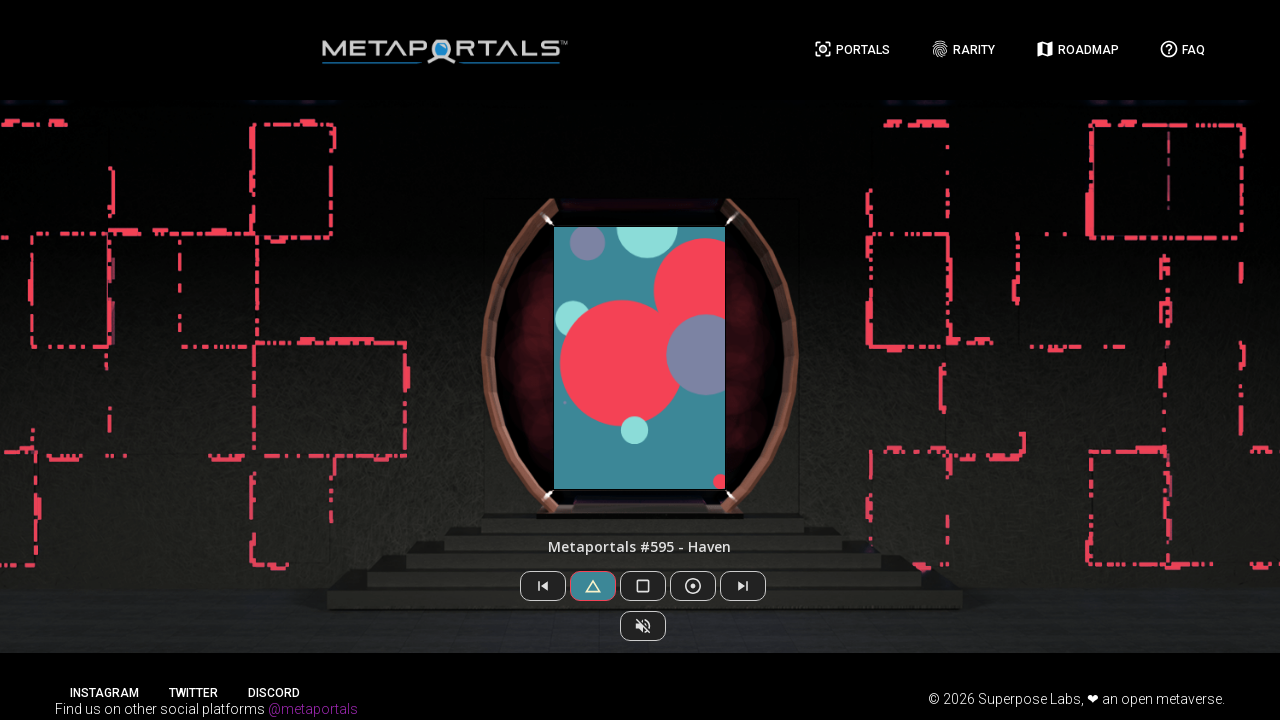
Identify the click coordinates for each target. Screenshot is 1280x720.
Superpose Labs (1029, 699)
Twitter (193, 693)
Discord (274, 693)
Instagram (104, 693)
